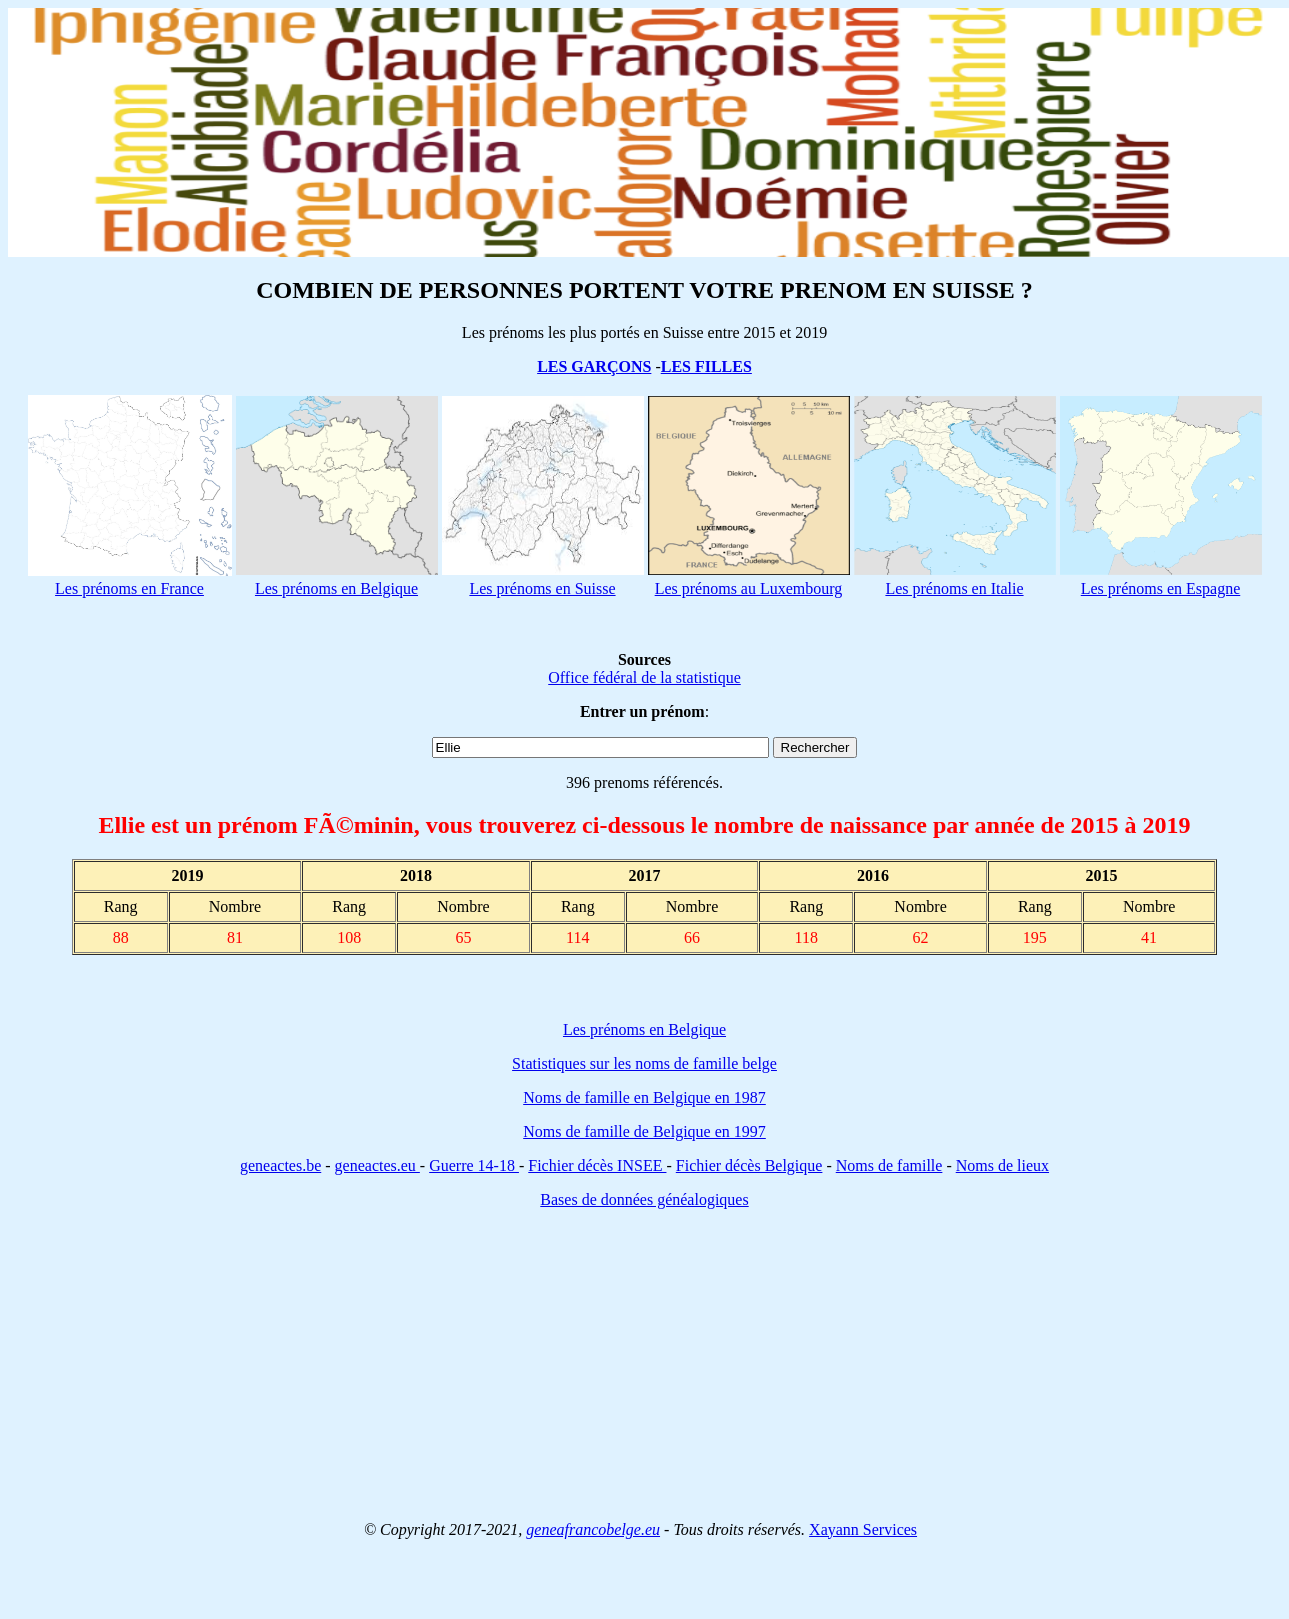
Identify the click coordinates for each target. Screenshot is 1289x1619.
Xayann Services (863, 1529)
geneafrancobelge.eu (593, 1529)
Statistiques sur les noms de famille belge (644, 1063)
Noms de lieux (1002, 1165)
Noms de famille (889, 1165)
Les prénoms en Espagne (1161, 588)
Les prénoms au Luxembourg (749, 588)
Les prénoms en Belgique (336, 588)
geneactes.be (280, 1165)
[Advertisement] (645, 1365)
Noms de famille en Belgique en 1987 (644, 1097)
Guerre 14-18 (474, 1165)
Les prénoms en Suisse (542, 588)
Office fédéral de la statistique (644, 677)
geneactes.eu (377, 1165)
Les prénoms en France (129, 588)
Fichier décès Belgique (749, 1165)
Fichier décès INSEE (597, 1165)
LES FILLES (706, 366)
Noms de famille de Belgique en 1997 (644, 1131)
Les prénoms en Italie (954, 588)
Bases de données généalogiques (644, 1199)
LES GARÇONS (594, 366)
